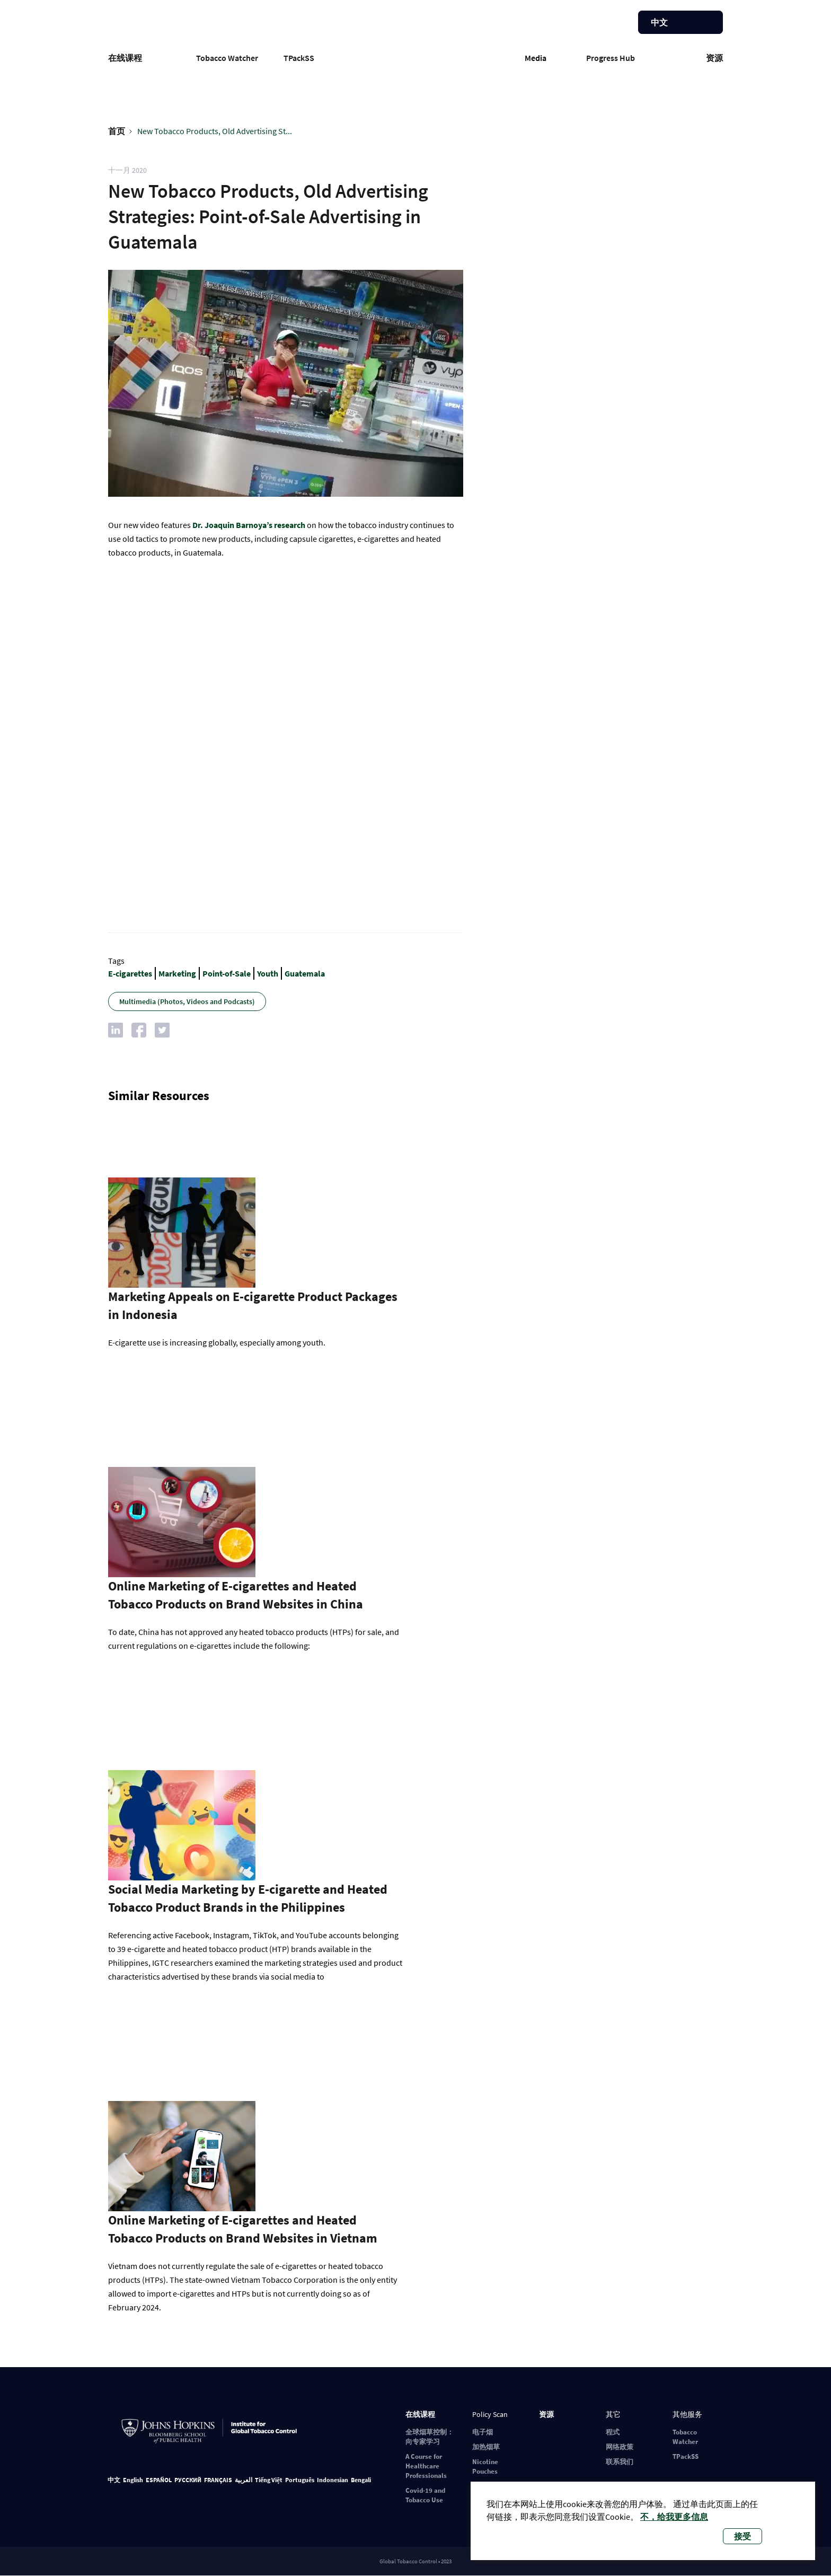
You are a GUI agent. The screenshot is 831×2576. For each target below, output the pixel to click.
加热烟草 (486, 2446)
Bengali (361, 2480)
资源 (714, 57)
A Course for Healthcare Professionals (426, 2466)
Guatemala (305, 973)
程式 (613, 2432)
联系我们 (619, 2461)
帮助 (610, 23)
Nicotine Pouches (485, 2466)
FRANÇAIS (218, 2480)
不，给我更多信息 (674, 2516)
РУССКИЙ (187, 2480)
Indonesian (332, 2480)
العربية (243, 2480)
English (133, 2480)
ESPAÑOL (159, 2480)
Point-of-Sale (226, 973)
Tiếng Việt (268, 2480)
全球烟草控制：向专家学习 (429, 2437)
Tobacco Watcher (227, 57)
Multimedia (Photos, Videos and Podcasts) (187, 1001)
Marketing (177, 973)
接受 (742, 2536)
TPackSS (299, 57)
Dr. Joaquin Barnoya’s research (248, 525)
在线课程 (125, 57)
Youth (267, 973)
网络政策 (619, 2446)
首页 (116, 131)
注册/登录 (588, 23)
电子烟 (482, 2432)
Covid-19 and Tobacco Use (425, 2495)
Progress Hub (610, 57)
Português (299, 2480)
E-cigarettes (130, 973)
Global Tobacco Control (415, 55)
